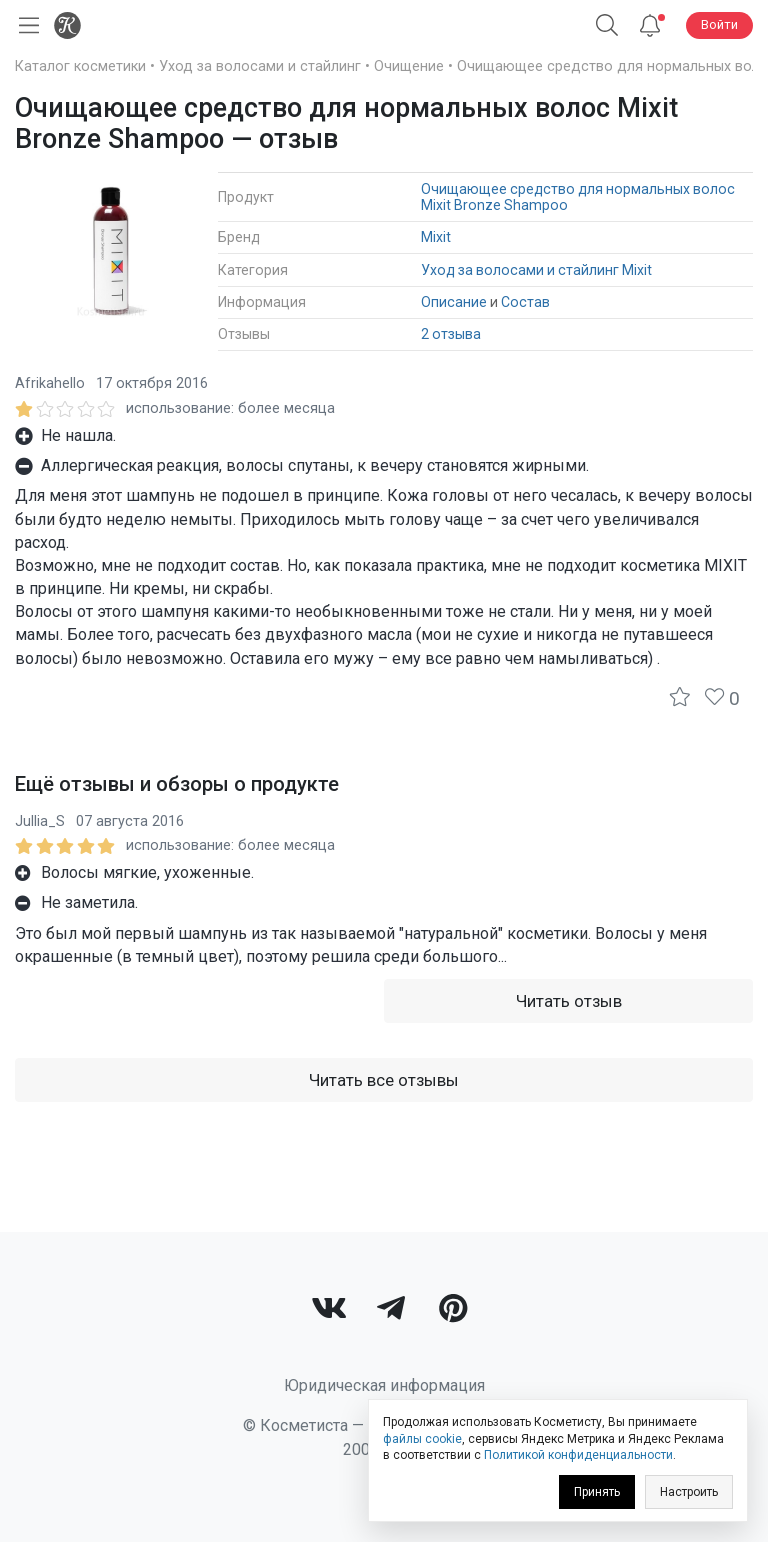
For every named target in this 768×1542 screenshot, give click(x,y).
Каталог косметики (80, 66)
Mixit (436, 237)
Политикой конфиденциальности (578, 1455)
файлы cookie (422, 1439)
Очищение (409, 66)
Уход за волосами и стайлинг (260, 66)
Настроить (689, 1492)
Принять (597, 1492)
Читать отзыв (569, 1001)
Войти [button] (719, 24)
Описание (454, 302)
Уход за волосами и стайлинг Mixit (536, 270)
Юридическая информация (384, 1385)
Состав (525, 302)
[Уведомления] (650, 25)
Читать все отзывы (384, 1080)
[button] (607, 25)
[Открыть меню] (25, 25)
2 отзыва (451, 334)
